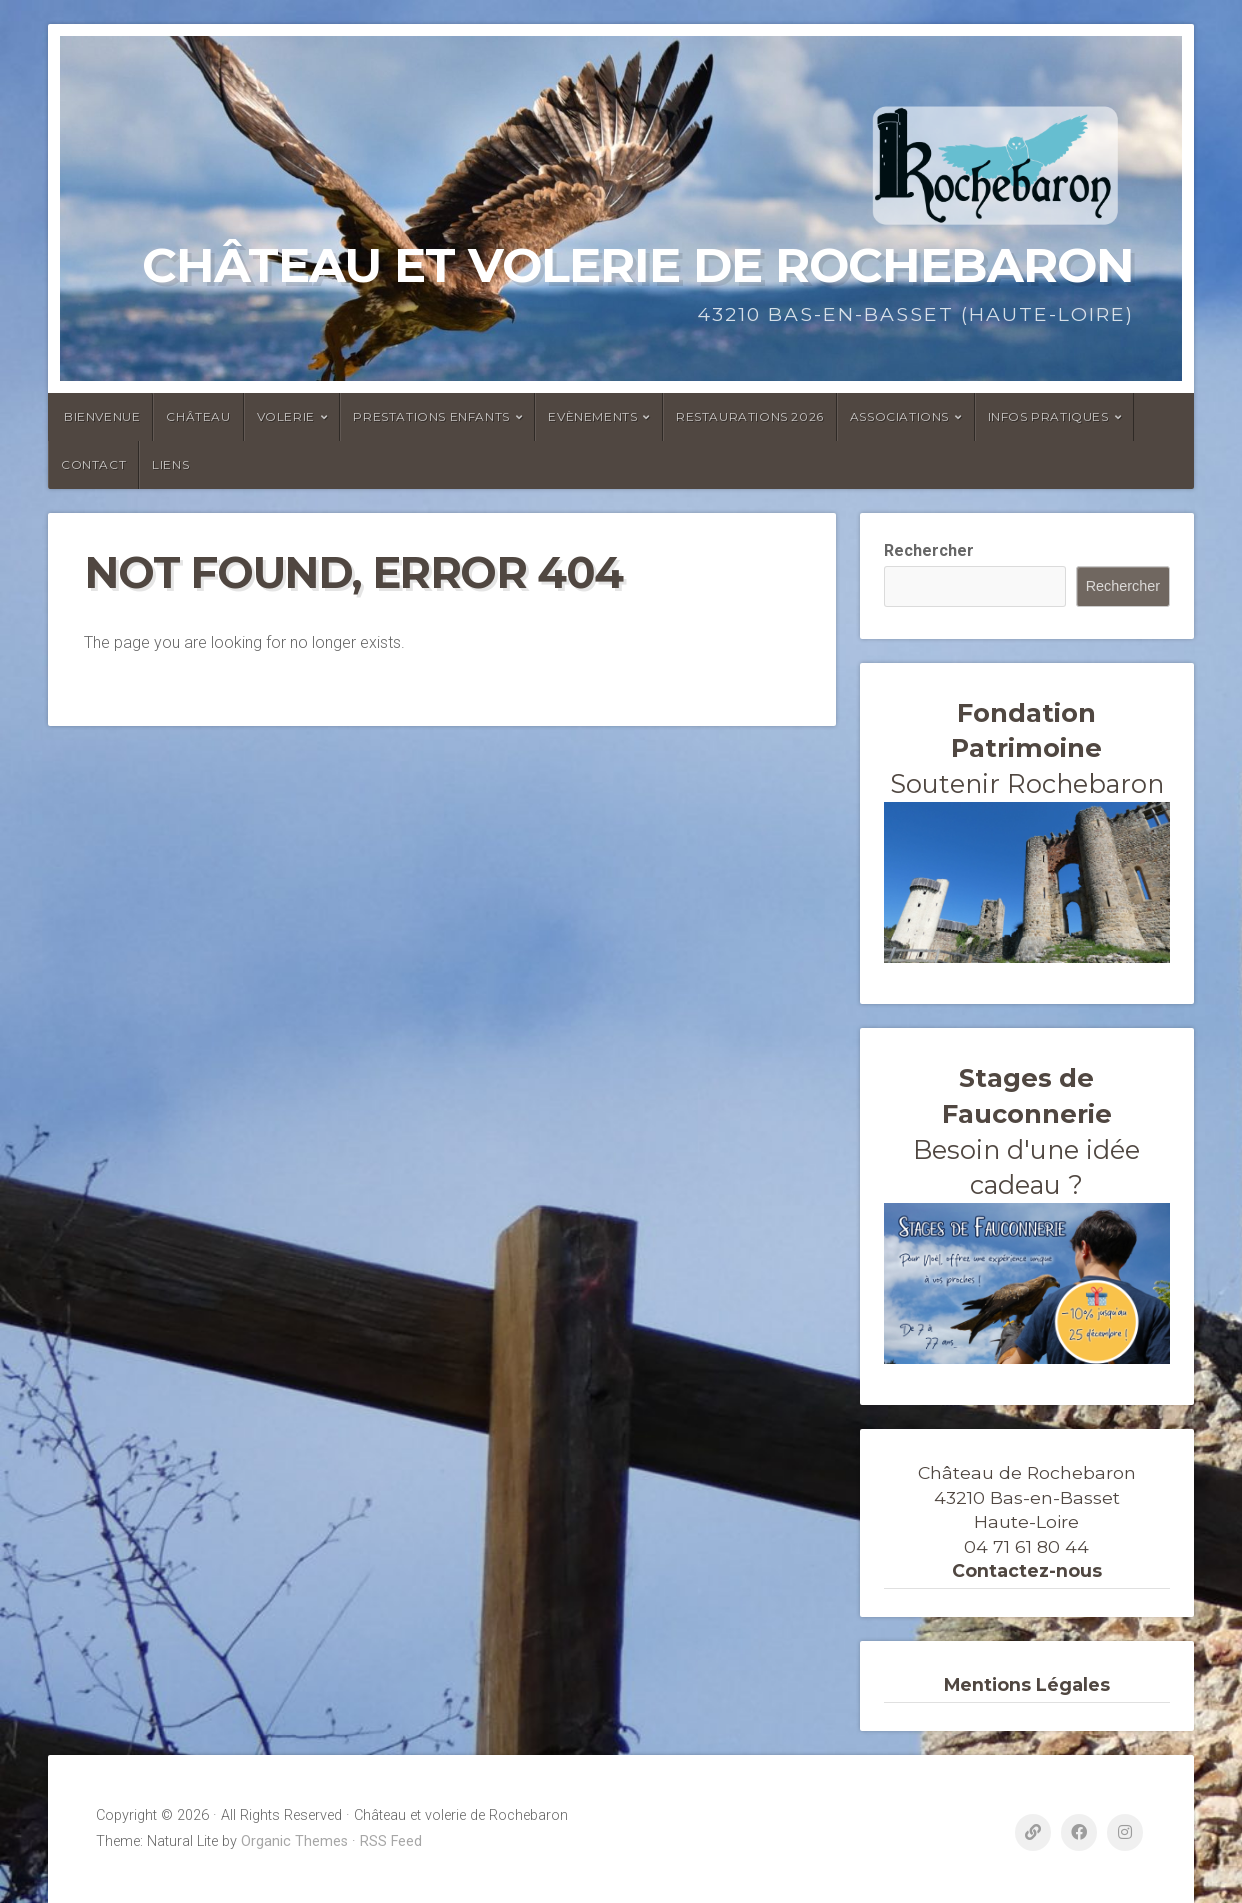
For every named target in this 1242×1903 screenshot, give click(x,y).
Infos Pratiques (1048, 416)
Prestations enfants (431, 416)
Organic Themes (294, 1841)
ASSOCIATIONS (899, 416)
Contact (93, 464)
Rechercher (929, 550)
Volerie (286, 416)
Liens (170, 464)
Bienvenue (102, 416)
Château (198, 416)
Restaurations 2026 (750, 416)
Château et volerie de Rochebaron (638, 265)
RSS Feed (391, 1841)
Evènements (592, 416)
